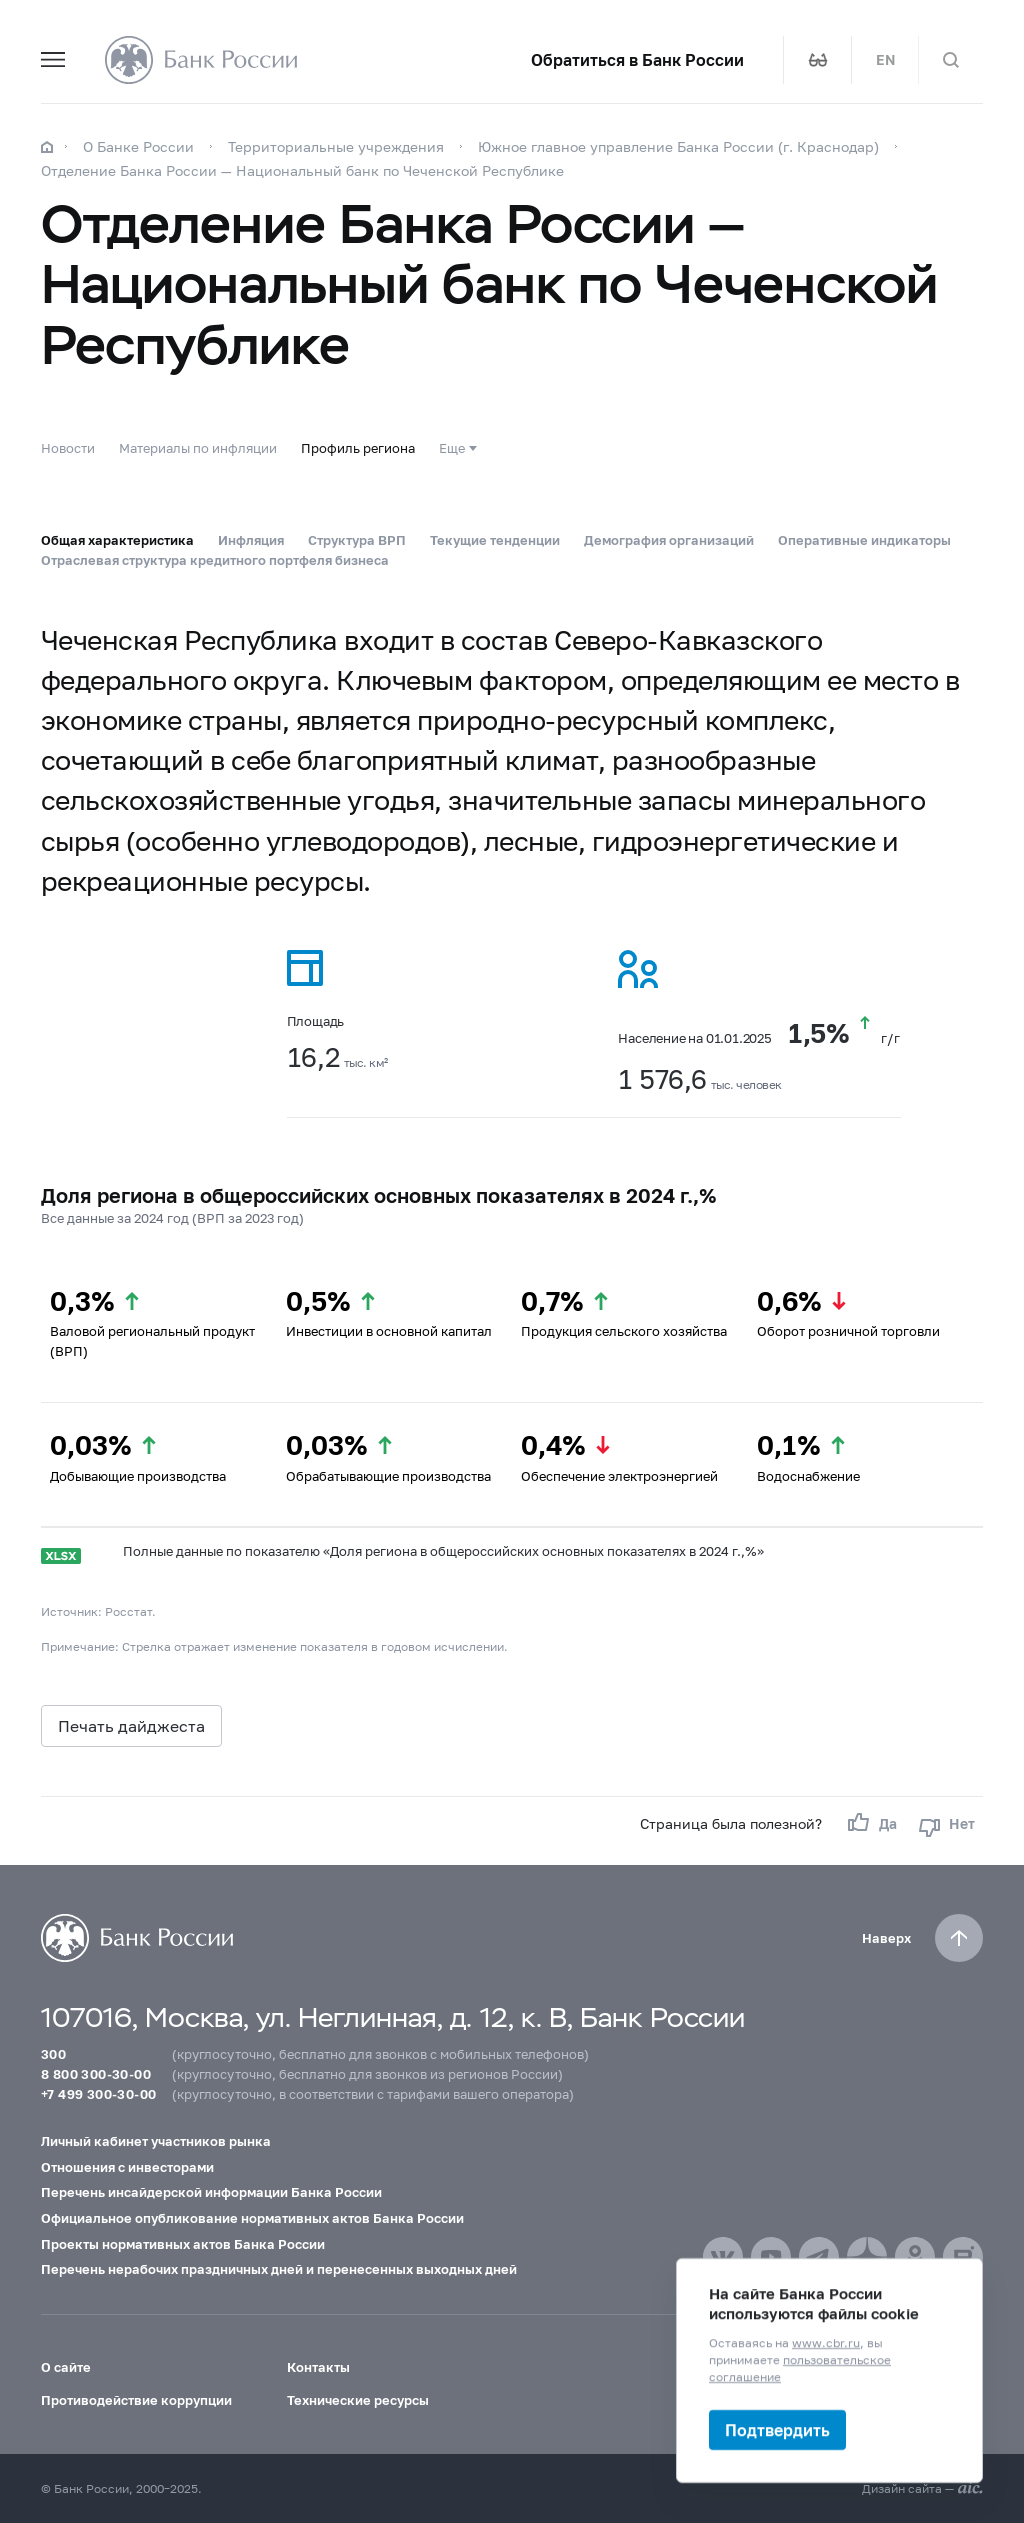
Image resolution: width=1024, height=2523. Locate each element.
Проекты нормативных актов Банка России (183, 2244)
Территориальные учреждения (336, 146)
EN (885, 60)
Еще (452, 448)
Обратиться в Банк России (637, 60)
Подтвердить (777, 2429)
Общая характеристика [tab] (117, 540)
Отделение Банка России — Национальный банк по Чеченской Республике (302, 170)
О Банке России (138, 146)
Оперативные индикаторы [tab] (864, 540)
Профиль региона (358, 448)
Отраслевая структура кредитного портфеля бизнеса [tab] (215, 560)
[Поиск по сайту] (951, 60)
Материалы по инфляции (198, 448)
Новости (68, 448)
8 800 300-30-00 (96, 2074)
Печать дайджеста (131, 1725)
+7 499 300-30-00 (98, 2094)
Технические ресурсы (358, 2400)
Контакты (318, 2367)
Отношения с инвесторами (127, 2167)
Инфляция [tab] (251, 540)
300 (53, 2054)
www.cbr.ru (826, 2342)
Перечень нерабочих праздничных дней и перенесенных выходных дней (279, 2269)
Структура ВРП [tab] (357, 540)
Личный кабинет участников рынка (156, 2141)
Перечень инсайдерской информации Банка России (211, 2192)
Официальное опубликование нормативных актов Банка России (252, 2218)
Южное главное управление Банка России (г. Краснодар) (678, 146)
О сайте (66, 2367)
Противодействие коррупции (136, 2400)
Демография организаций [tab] (669, 540)
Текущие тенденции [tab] (495, 540)
